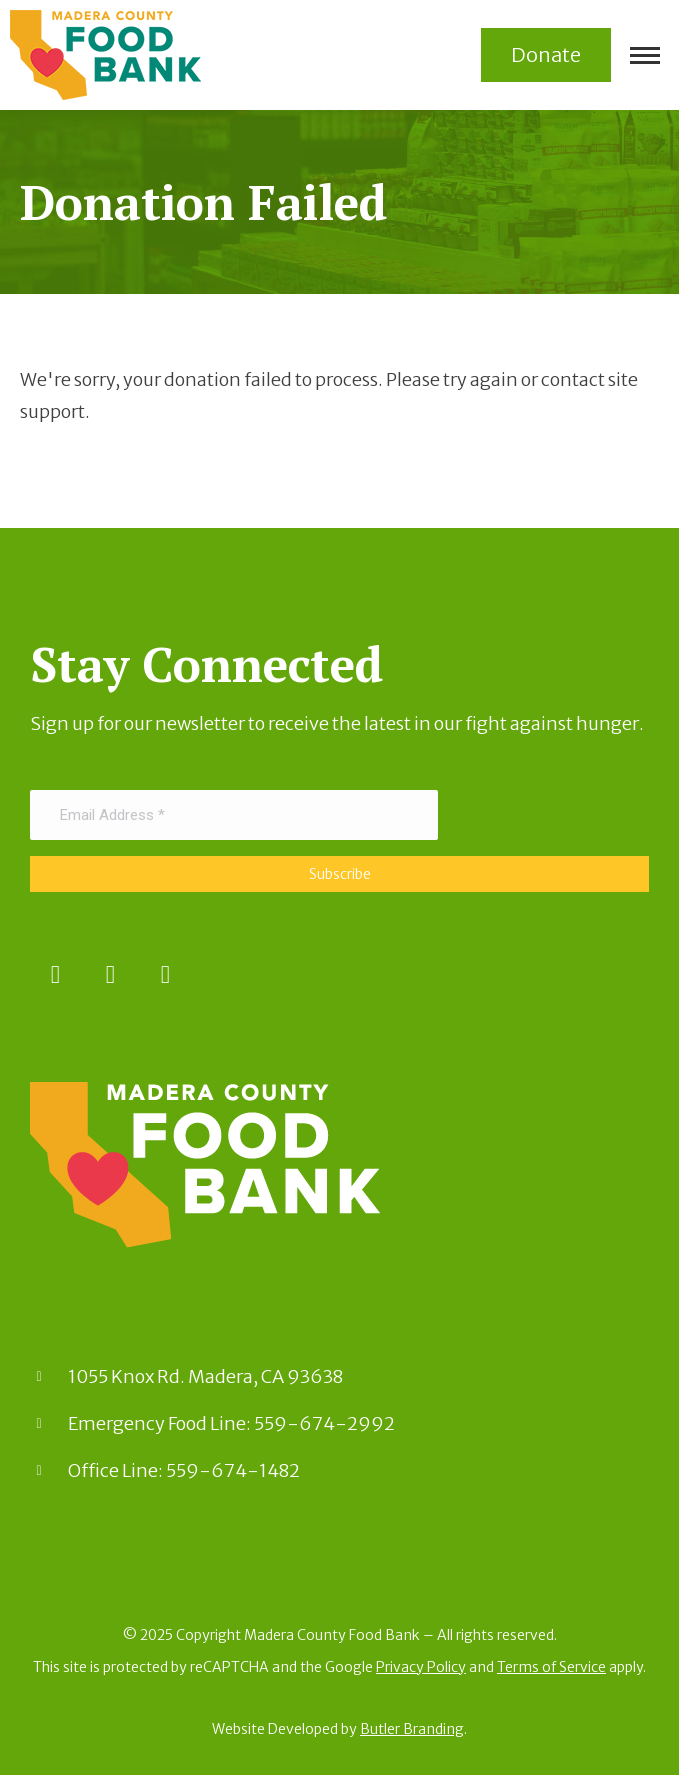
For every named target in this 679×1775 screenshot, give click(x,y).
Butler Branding (412, 1729)
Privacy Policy (421, 1667)
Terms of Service (551, 1667)
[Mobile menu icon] (645, 55)
